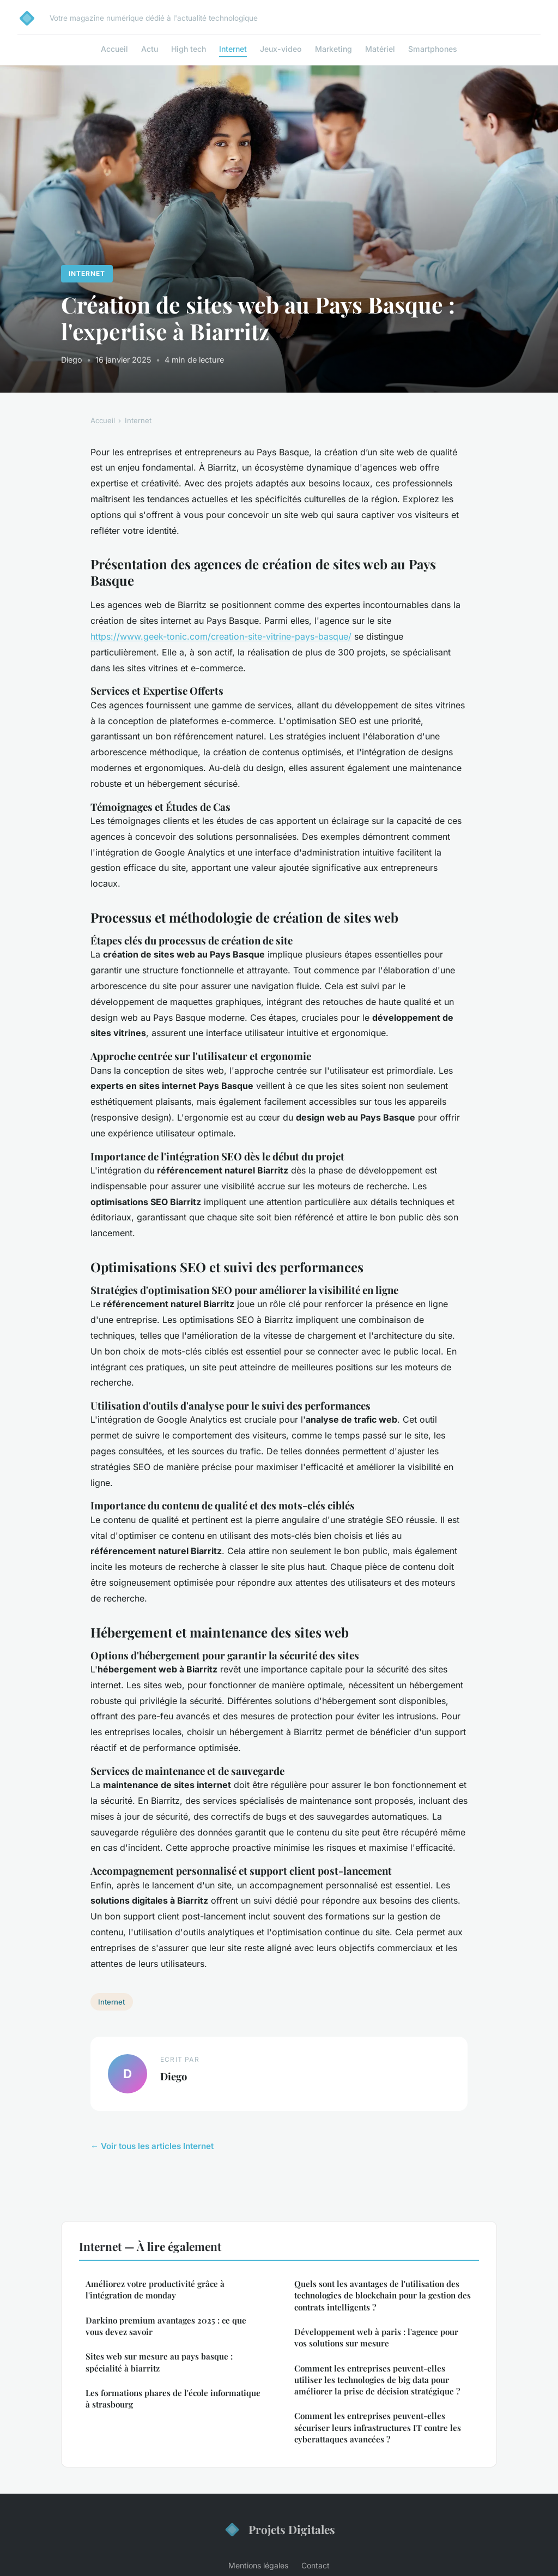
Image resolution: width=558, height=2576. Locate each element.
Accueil (114, 48)
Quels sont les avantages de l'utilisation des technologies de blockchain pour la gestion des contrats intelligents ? (382, 2295)
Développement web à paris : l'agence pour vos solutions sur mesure (376, 2337)
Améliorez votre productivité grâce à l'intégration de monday (155, 2289)
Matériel (380, 48)
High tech (188, 48)
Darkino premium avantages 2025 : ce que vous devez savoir (166, 2326)
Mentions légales (258, 2565)
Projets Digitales (279, 2529)
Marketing (333, 48)
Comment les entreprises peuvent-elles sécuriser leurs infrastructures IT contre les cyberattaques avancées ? (377, 2427)
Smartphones (432, 48)
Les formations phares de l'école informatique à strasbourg (173, 2398)
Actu (149, 48)
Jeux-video (281, 48)
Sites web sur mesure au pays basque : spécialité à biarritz (159, 2362)
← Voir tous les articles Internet (152, 2146)
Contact (315, 2565)
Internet (233, 48)
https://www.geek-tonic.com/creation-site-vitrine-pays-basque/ (220, 636)
